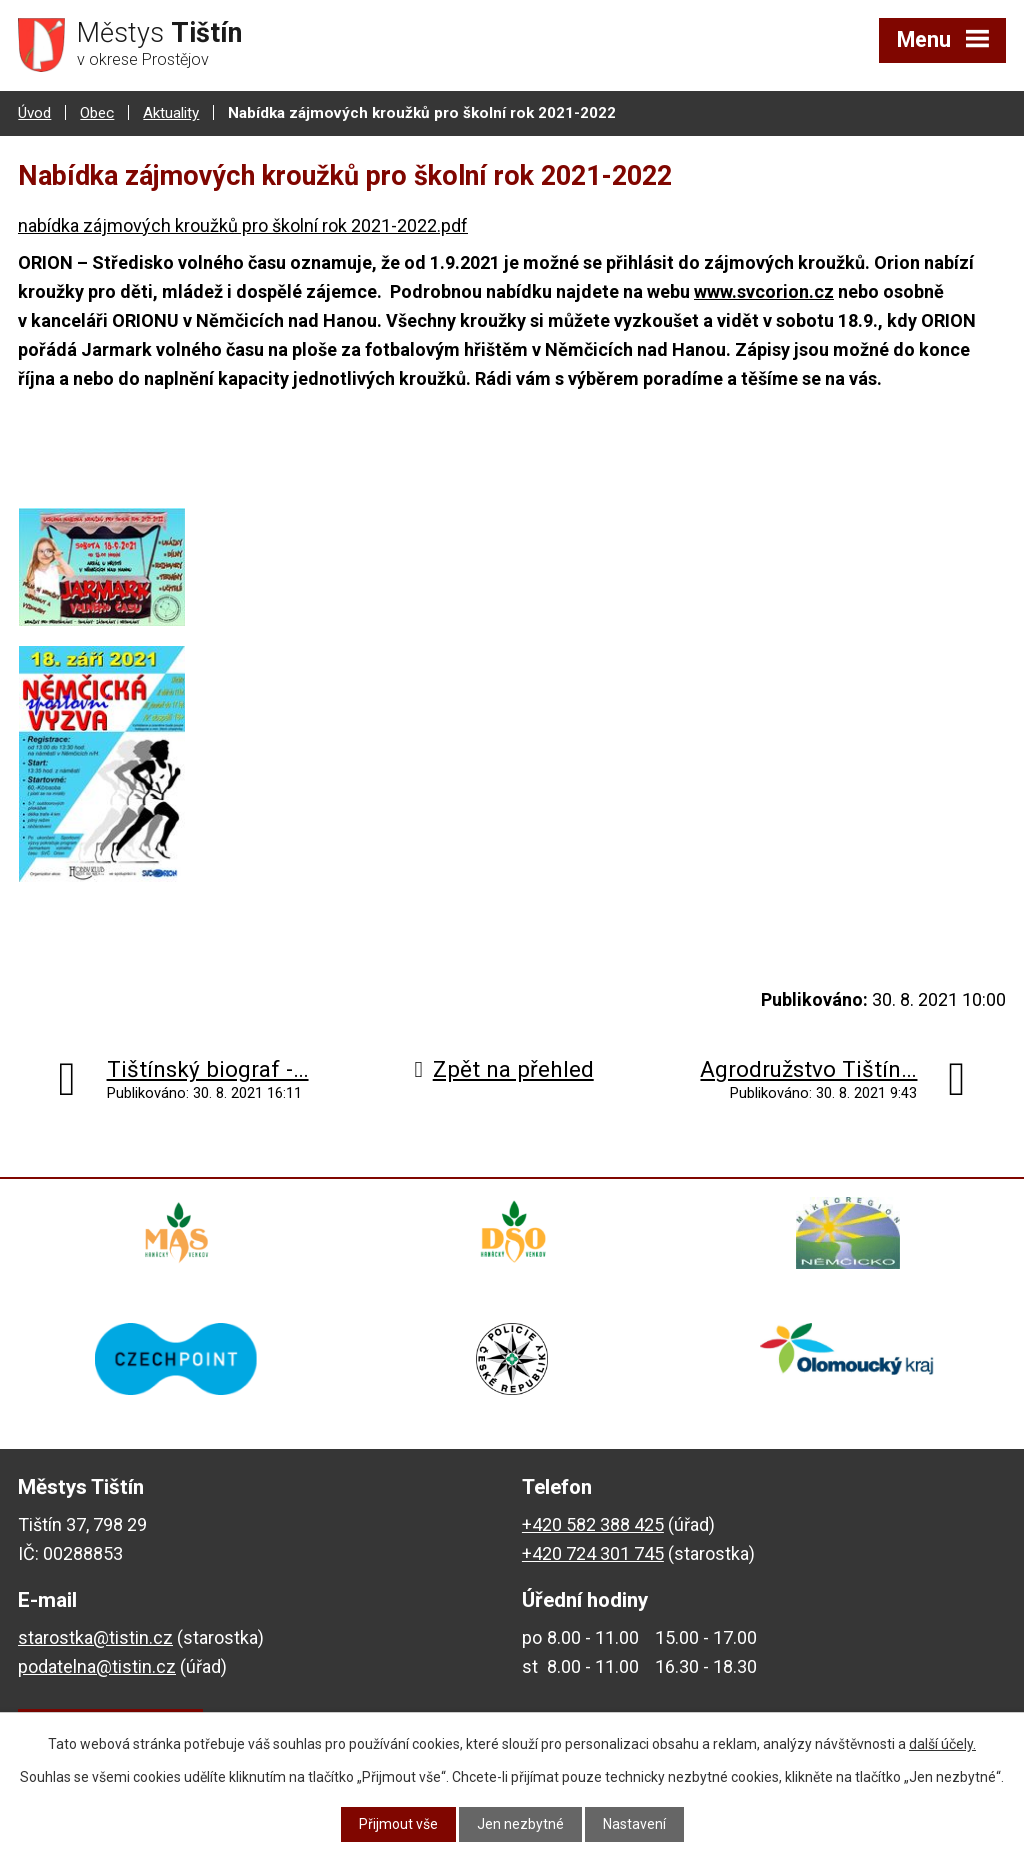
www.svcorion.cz (764, 291)
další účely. (942, 1744)
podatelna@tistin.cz (97, 1666)
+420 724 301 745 (593, 1553)
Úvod (34, 113)
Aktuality (171, 113)
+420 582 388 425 (593, 1524)
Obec (97, 113)
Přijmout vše (398, 1824)
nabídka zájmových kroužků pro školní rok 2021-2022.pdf (243, 225)
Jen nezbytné (520, 1824)
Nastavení (634, 1824)
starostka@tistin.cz (95, 1637)
